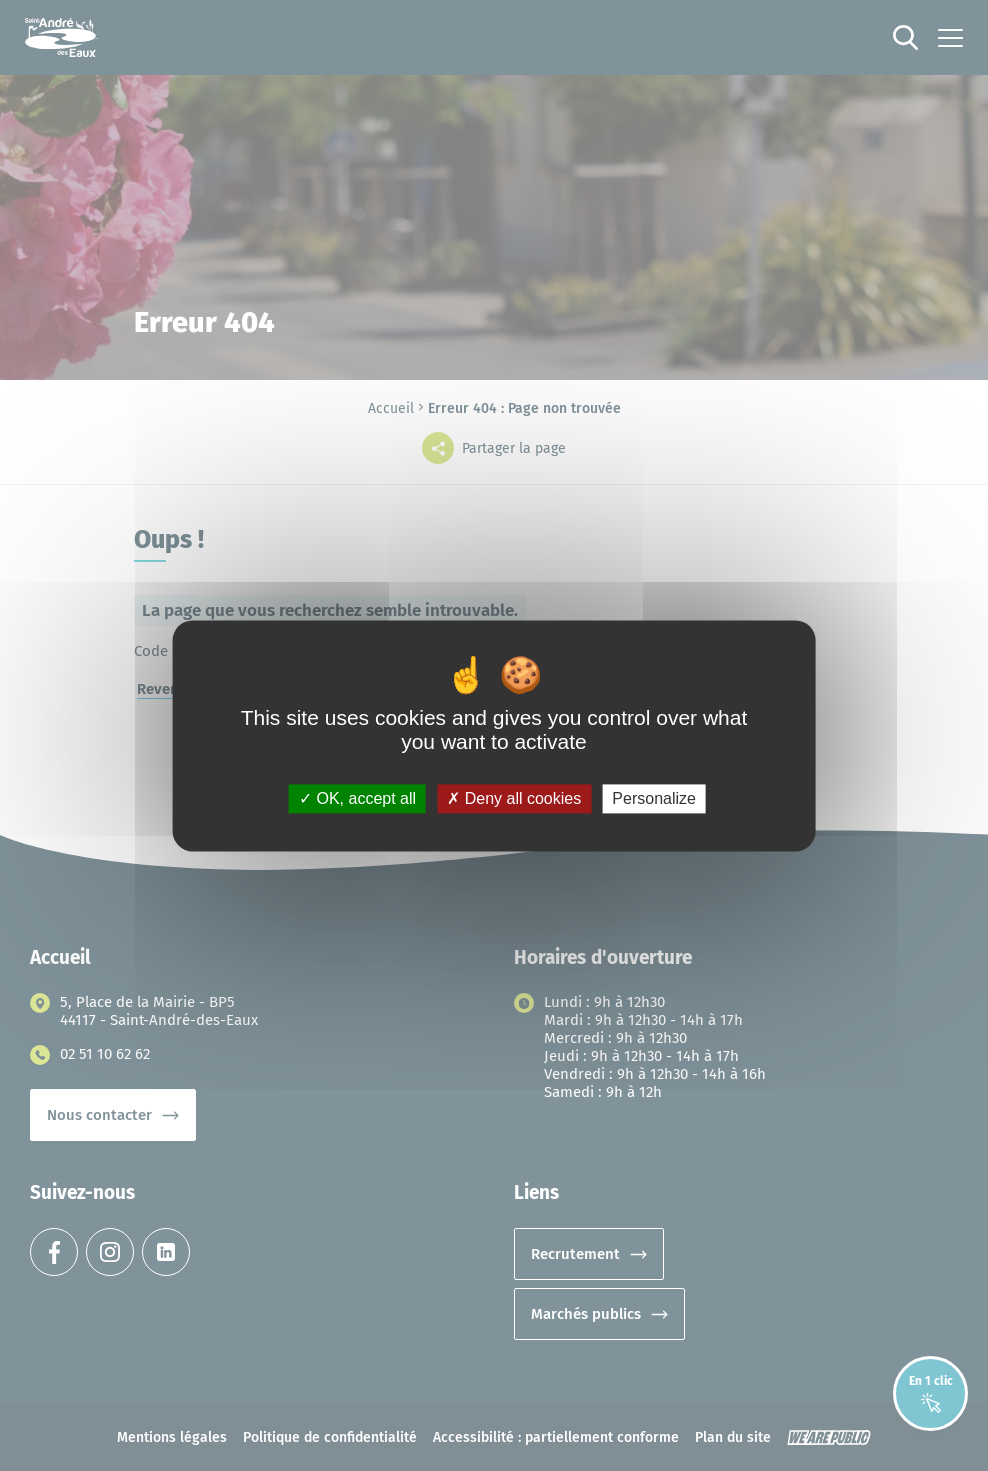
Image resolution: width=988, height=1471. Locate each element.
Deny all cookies (514, 798)
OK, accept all (357, 798)
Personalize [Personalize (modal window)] (654, 798)
